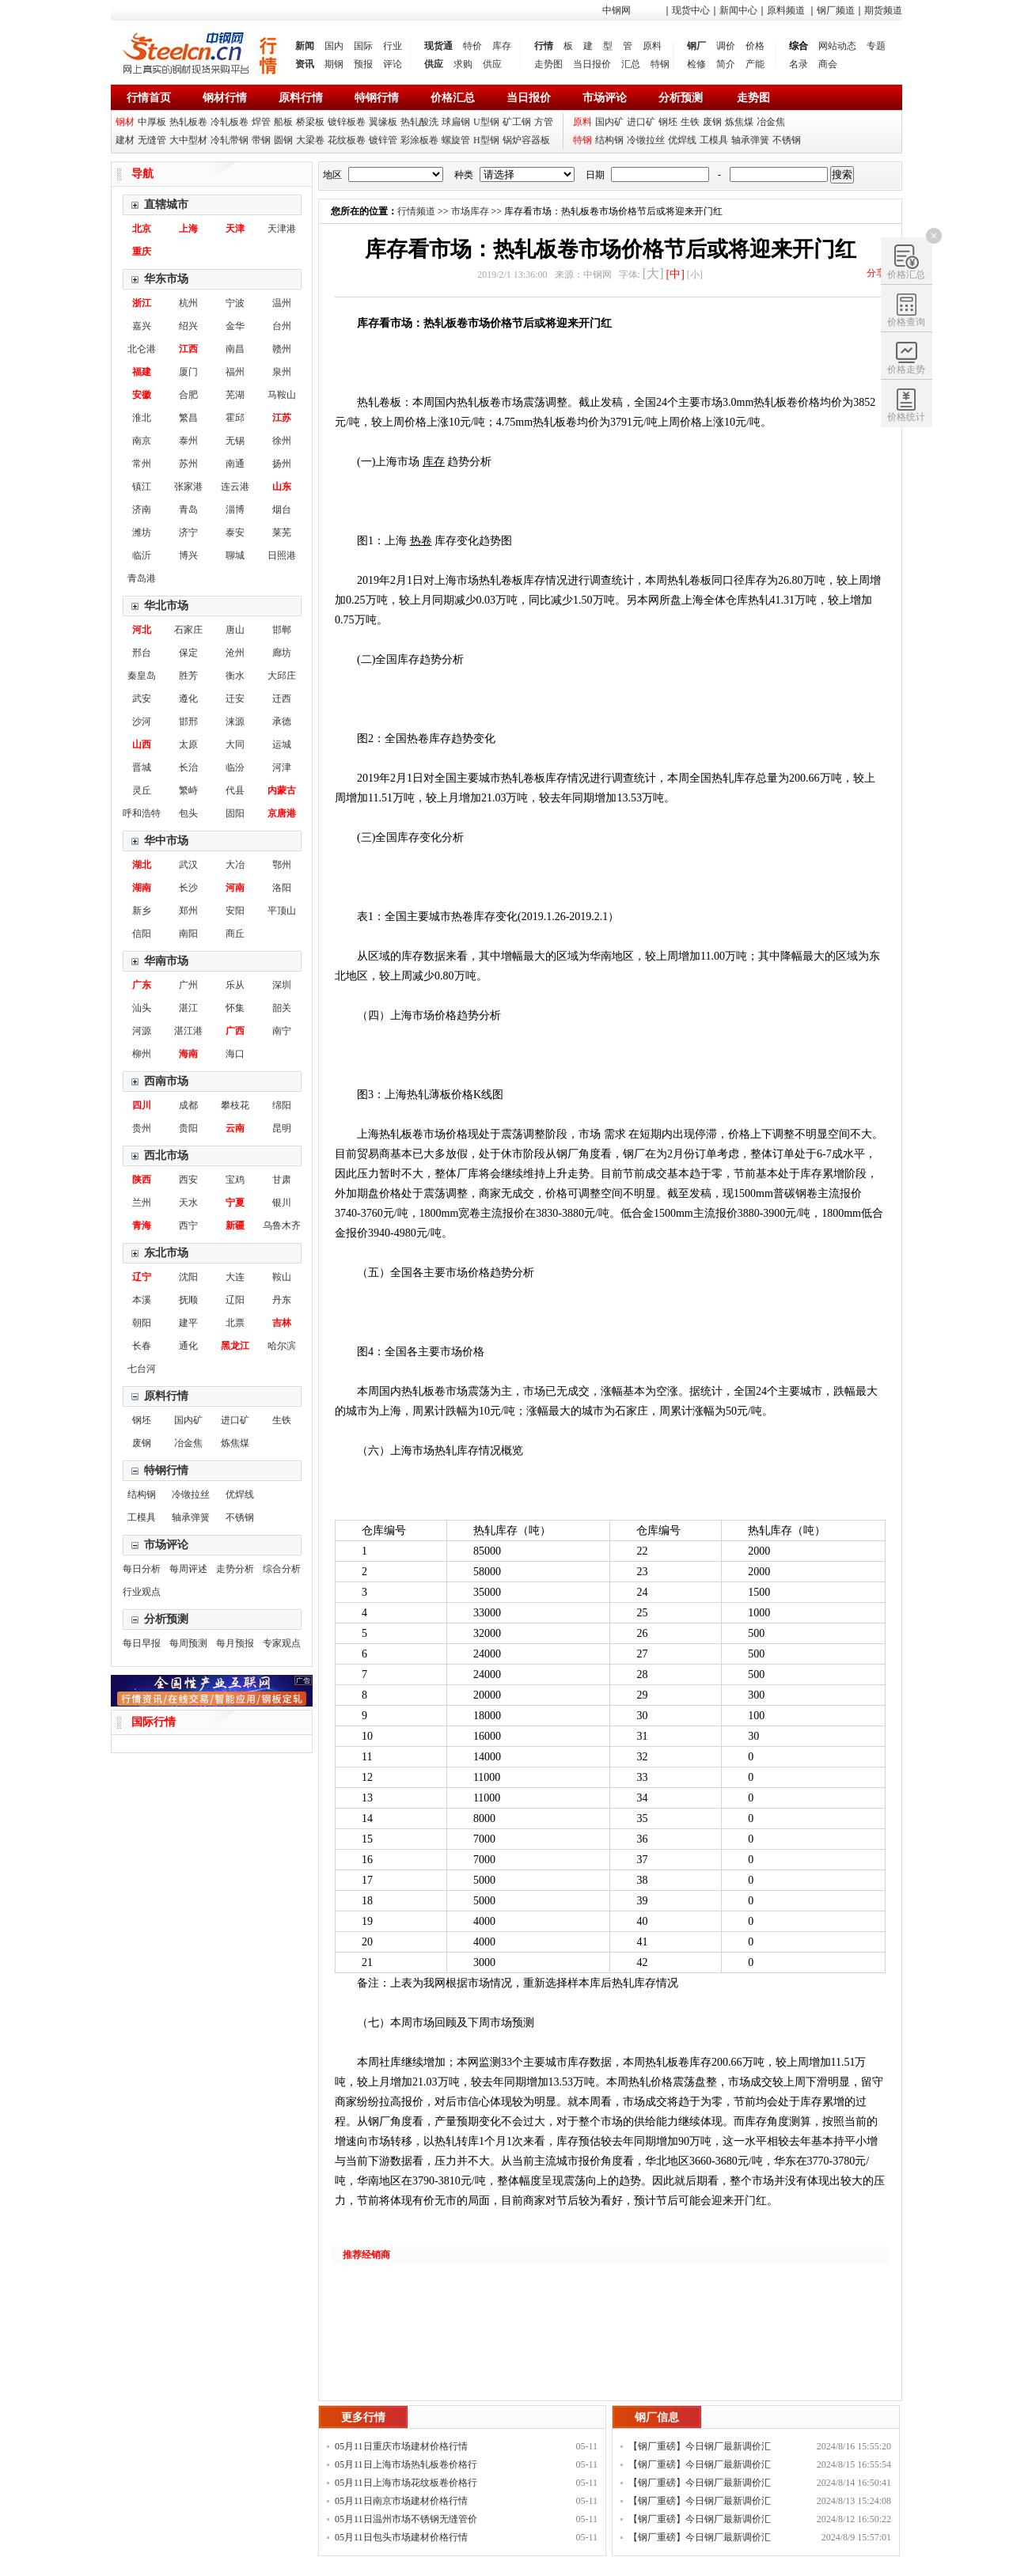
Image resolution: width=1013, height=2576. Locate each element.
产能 (755, 64)
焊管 (261, 121)
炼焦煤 (739, 121)
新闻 (304, 45)
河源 (141, 1030)
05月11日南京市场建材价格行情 (401, 2500)
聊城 (235, 555)
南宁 (281, 1030)
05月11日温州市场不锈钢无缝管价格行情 (406, 2521)
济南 (141, 509)
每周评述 (188, 1568)
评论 (392, 64)
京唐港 (281, 813)
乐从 (235, 985)
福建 (141, 371)
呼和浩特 (142, 813)
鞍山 (281, 1276)
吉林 (281, 1322)
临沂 (141, 555)
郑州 (188, 910)
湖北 (141, 864)
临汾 (235, 767)
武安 (141, 698)
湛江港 (188, 1030)
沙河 (141, 721)
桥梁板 (310, 121)
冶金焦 (771, 121)
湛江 (188, 1007)
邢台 (141, 652)
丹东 (281, 1299)
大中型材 (188, 140)
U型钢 (486, 121)
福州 (235, 371)
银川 (281, 1202)
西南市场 (166, 1081)
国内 (333, 45)
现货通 (438, 45)
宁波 (235, 303)
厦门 (188, 371)
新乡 (141, 910)
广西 (235, 1030)
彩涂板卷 (419, 140)
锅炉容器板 (526, 140)
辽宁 (141, 1276)
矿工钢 (517, 121)
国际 (363, 45)
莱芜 (281, 532)
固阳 (235, 813)
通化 (188, 1345)
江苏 (281, 417)
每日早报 (142, 1643)
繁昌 (188, 417)
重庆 (141, 251)
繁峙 (188, 790)
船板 (283, 121)
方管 (543, 121)
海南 (188, 1053)
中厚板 (152, 121)
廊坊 (281, 652)
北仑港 (141, 348)
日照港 (281, 555)
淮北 (141, 417)
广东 (141, 985)
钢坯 (667, 121)
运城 (281, 744)
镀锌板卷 (347, 121)
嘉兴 (141, 325)
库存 (501, 45)
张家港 (188, 486)
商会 (827, 64)
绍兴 (188, 325)
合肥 (188, 394)
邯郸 (281, 629)
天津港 (281, 228)
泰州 (188, 440)
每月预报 (235, 1643)
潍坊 (141, 532)
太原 (188, 744)
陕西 (141, 1179)
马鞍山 (281, 394)
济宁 (188, 532)
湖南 (141, 887)
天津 (235, 228)
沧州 (235, 652)
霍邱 (235, 417)
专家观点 (282, 1643)
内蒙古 (281, 790)
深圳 (281, 985)
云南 (235, 1128)
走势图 (548, 64)
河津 (281, 767)
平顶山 (281, 910)
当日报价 (592, 64)
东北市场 (166, 1253)
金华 (235, 325)
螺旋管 (456, 140)
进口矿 (641, 121)
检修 (696, 64)
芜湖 (235, 394)
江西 (188, 348)
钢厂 (696, 45)
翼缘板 (383, 121)
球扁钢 (456, 121)
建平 (188, 1322)
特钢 (660, 64)
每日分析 (142, 1568)
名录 (798, 64)
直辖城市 (166, 204)
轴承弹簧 (750, 140)
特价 (472, 45)
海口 (235, 1053)
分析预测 (680, 98)
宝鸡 (235, 1179)
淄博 (235, 509)
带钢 (261, 140)
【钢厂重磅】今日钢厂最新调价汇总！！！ (699, 2448)
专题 (876, 45)
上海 (188, 228)
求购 (462, 64)
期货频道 (883, 10)
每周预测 (188, 1643)
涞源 (235, 721)
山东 (281, 486)
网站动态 (837, 45)
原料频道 (786, 10)
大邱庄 (281, 675)
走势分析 (235, 1568)
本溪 (141, 1299)
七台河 (141, 1368)
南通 (235, 463)
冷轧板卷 (230, 121)
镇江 (141, 486)
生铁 (690, 121)
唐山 (235, 629)
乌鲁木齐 (282, 1225)
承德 (281, 721)
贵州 (141, 1128)
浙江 (141, 303)
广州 (188, 985)
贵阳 (188, 1128)
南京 (141, 440)
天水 (188, 1202)
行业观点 (142, 1591)
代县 (235, 790)
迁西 (281, 698)
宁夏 (235, 1202)
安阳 (235, 910)
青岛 (188, 509)
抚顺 (188, 1299)
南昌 (235, 348)
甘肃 (281, 1179)
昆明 (281, 1128)
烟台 (281, 509)
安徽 (141, 394)
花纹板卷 (347, 140)
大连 (235, 1276)
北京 (141, 228)
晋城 (141, 767)
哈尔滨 (281, 1345)
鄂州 (281, 864)
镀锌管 (383, 140)
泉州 (281, 371)
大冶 (235, 864)
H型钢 (486, 140)
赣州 (281, 348)
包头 (188, 813)
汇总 (630, 64)
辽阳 (235, 1299)
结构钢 (609, 140)
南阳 (188, 933)
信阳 (141, 933)
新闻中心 (738, 10)
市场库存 (470, 211)
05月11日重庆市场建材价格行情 (401, 2446)
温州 (281, 303)
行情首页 (149, 98)
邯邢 (188, 721)
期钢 (333, 64)
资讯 (304, 64)
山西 (141, 744)
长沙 (188, 887)
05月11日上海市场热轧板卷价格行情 (406, 2466)
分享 (876, 272)
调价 (725, 45)
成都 (188, 1105)
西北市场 (166, 1155)
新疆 (235, 1225)
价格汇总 (453, 98)
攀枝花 (235, 1105)
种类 (463, 174)
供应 (433, 64)
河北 (141, 629)
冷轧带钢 (230, 140)
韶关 (281, 1007)
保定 (188, 652)
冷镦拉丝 (646, 140)
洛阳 (281, 887)
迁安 (235, 698)
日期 (595, 174)
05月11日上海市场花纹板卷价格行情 (406, 2484)
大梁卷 (310, 140)
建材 (125, 140)
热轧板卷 (188, 121)
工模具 (714, 140)
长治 (188, 767)
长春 (141, 1345)
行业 (392, 45)
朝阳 (141, 1322)
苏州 (188, 463)
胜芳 (188, 675)
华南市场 (166, 961)
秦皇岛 (141, 675)
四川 (141, 1105)
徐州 (281, 440)
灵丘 (141, 790)
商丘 (235, 933)
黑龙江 (235, 1345)
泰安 (235, 532)
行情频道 (416, 211)
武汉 (188, 864)
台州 (281, 325)
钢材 (125, 121)
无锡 (235, 440)
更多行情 (363, 2417)
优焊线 (682, 140)
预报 (363, 64)
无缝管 (152, 140)
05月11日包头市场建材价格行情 (401, 2537)
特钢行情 (377, 98)
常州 (141, 463)
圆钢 (283, 140)
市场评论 (604, 98)
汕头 (141, 1007)
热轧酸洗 (419, 121)
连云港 (235, 486)
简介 (725, 64)
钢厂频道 (836, 10)
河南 (235, 887)
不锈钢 (786, 140)
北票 (235, 1322)
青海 (141, 1225)
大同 (235, 744)
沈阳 (188, 1276)
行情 (543, 45)
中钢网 (616, 10)
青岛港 (141, 578)
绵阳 (281, 1105)
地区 (332, 174)
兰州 (141, 1202)
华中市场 (166, 841)
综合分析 (282, 1568)
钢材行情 (225, 98)
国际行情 (153, 1722)
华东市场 (166, 279)
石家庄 (188, 629)
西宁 (188, 1225)
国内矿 (609, 121)
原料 (652, 45)
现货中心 (691, 10)
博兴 (188, 555)
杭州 (188, 303)
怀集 (235, 1007)
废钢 (712, 121)
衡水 (235, 675)
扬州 (281, 463)
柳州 (141, 1053)
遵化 (188, 698)
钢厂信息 (657, 2417)
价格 (755, 45)
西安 (188, 1179)
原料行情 (301, 98)
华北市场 (166, 606)
